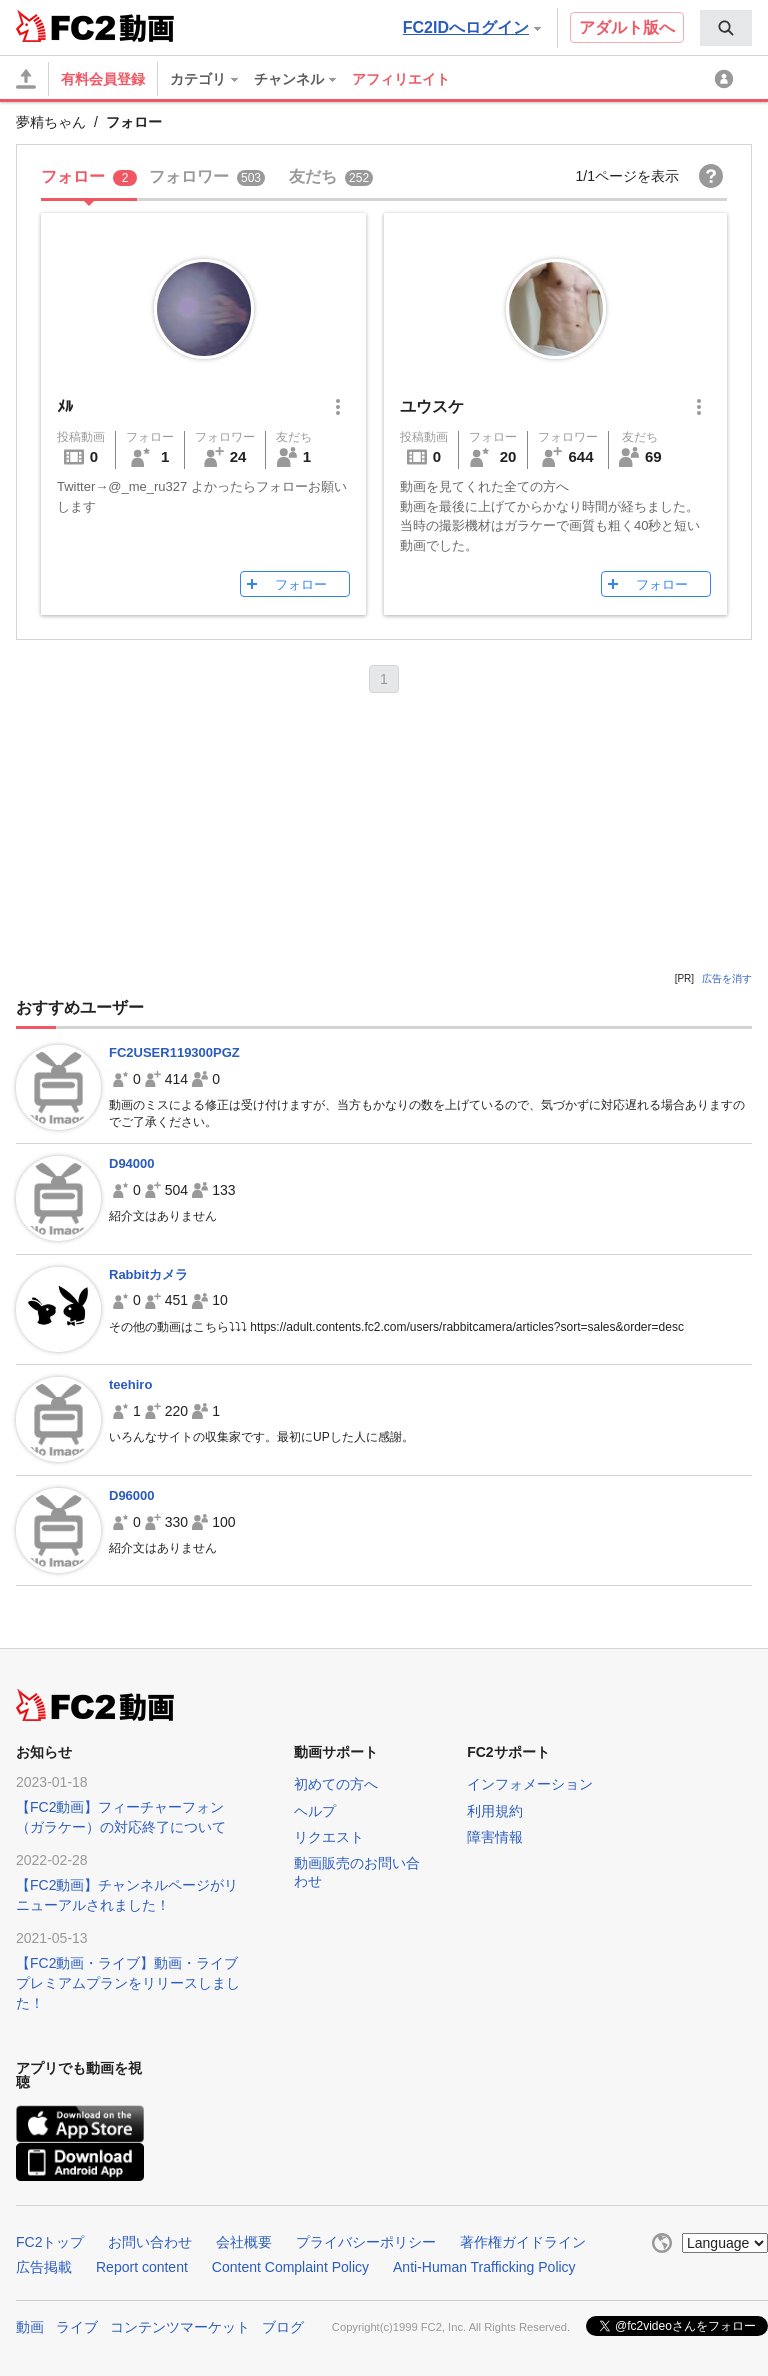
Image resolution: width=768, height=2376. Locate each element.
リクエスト (329, 1837)
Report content (142, 2267)
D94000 (132, 1163)
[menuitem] (726, 28)
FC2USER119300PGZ (174, 1052)
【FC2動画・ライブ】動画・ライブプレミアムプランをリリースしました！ (128, 1983)
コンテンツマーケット (180, 2327)
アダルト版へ (627, 27)
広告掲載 (44, 2267)
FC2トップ (50, 2242)
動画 (30, 2327)
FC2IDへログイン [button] (472, 27)
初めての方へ (336, 1784)
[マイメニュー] (727, 79)
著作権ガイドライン (523, 2242)
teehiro (130, 1384)
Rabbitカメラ (148, 1274)
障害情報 (495, 1837)
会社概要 (244, 2242)
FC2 (65, 26)
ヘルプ (315, 1811)
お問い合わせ (150, 2242)
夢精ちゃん (51, 122)
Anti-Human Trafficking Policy (484, 2267)
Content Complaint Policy (290, 2267)
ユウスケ (432, 406)
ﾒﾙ (65, 406)
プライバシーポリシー (366, 2242)
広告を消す (727, 978)
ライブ (77, 2327)
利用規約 (495, 1811)
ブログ (283, 2327)
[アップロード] (26, 79)
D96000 (132, 1495)
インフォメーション (530, 1784)
